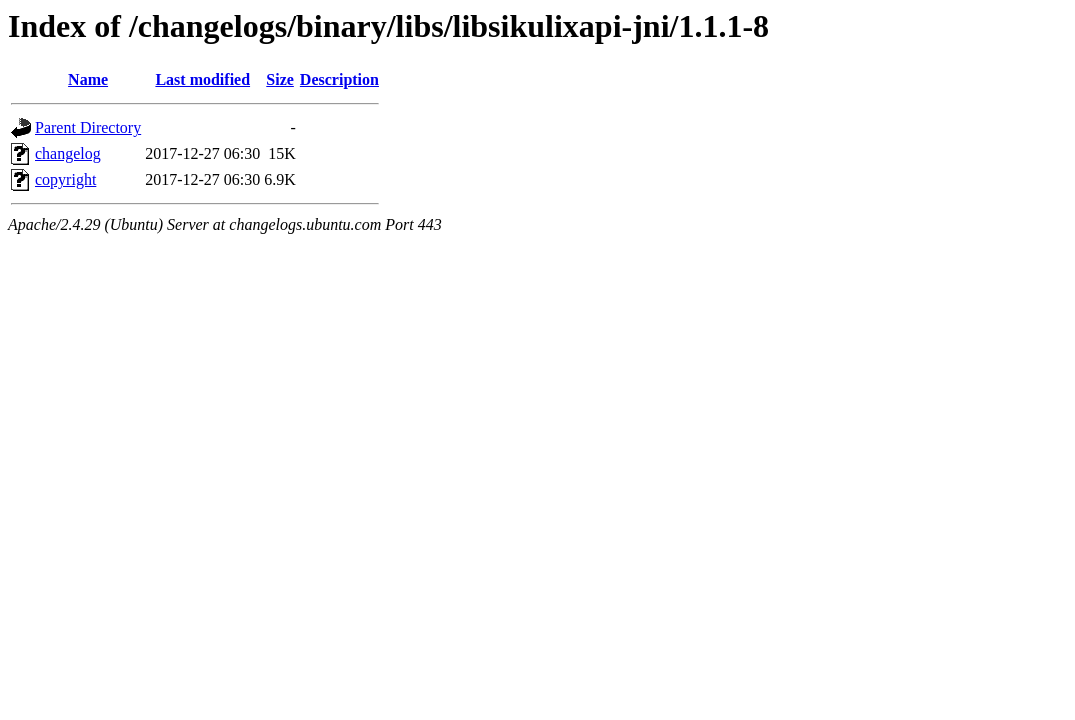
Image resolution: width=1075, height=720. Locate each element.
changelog (68, 153)
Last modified (202, 79)
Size (280, 79)
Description (339, 79)
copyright (65, 179)
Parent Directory (88, 127)
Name (88, 79)
